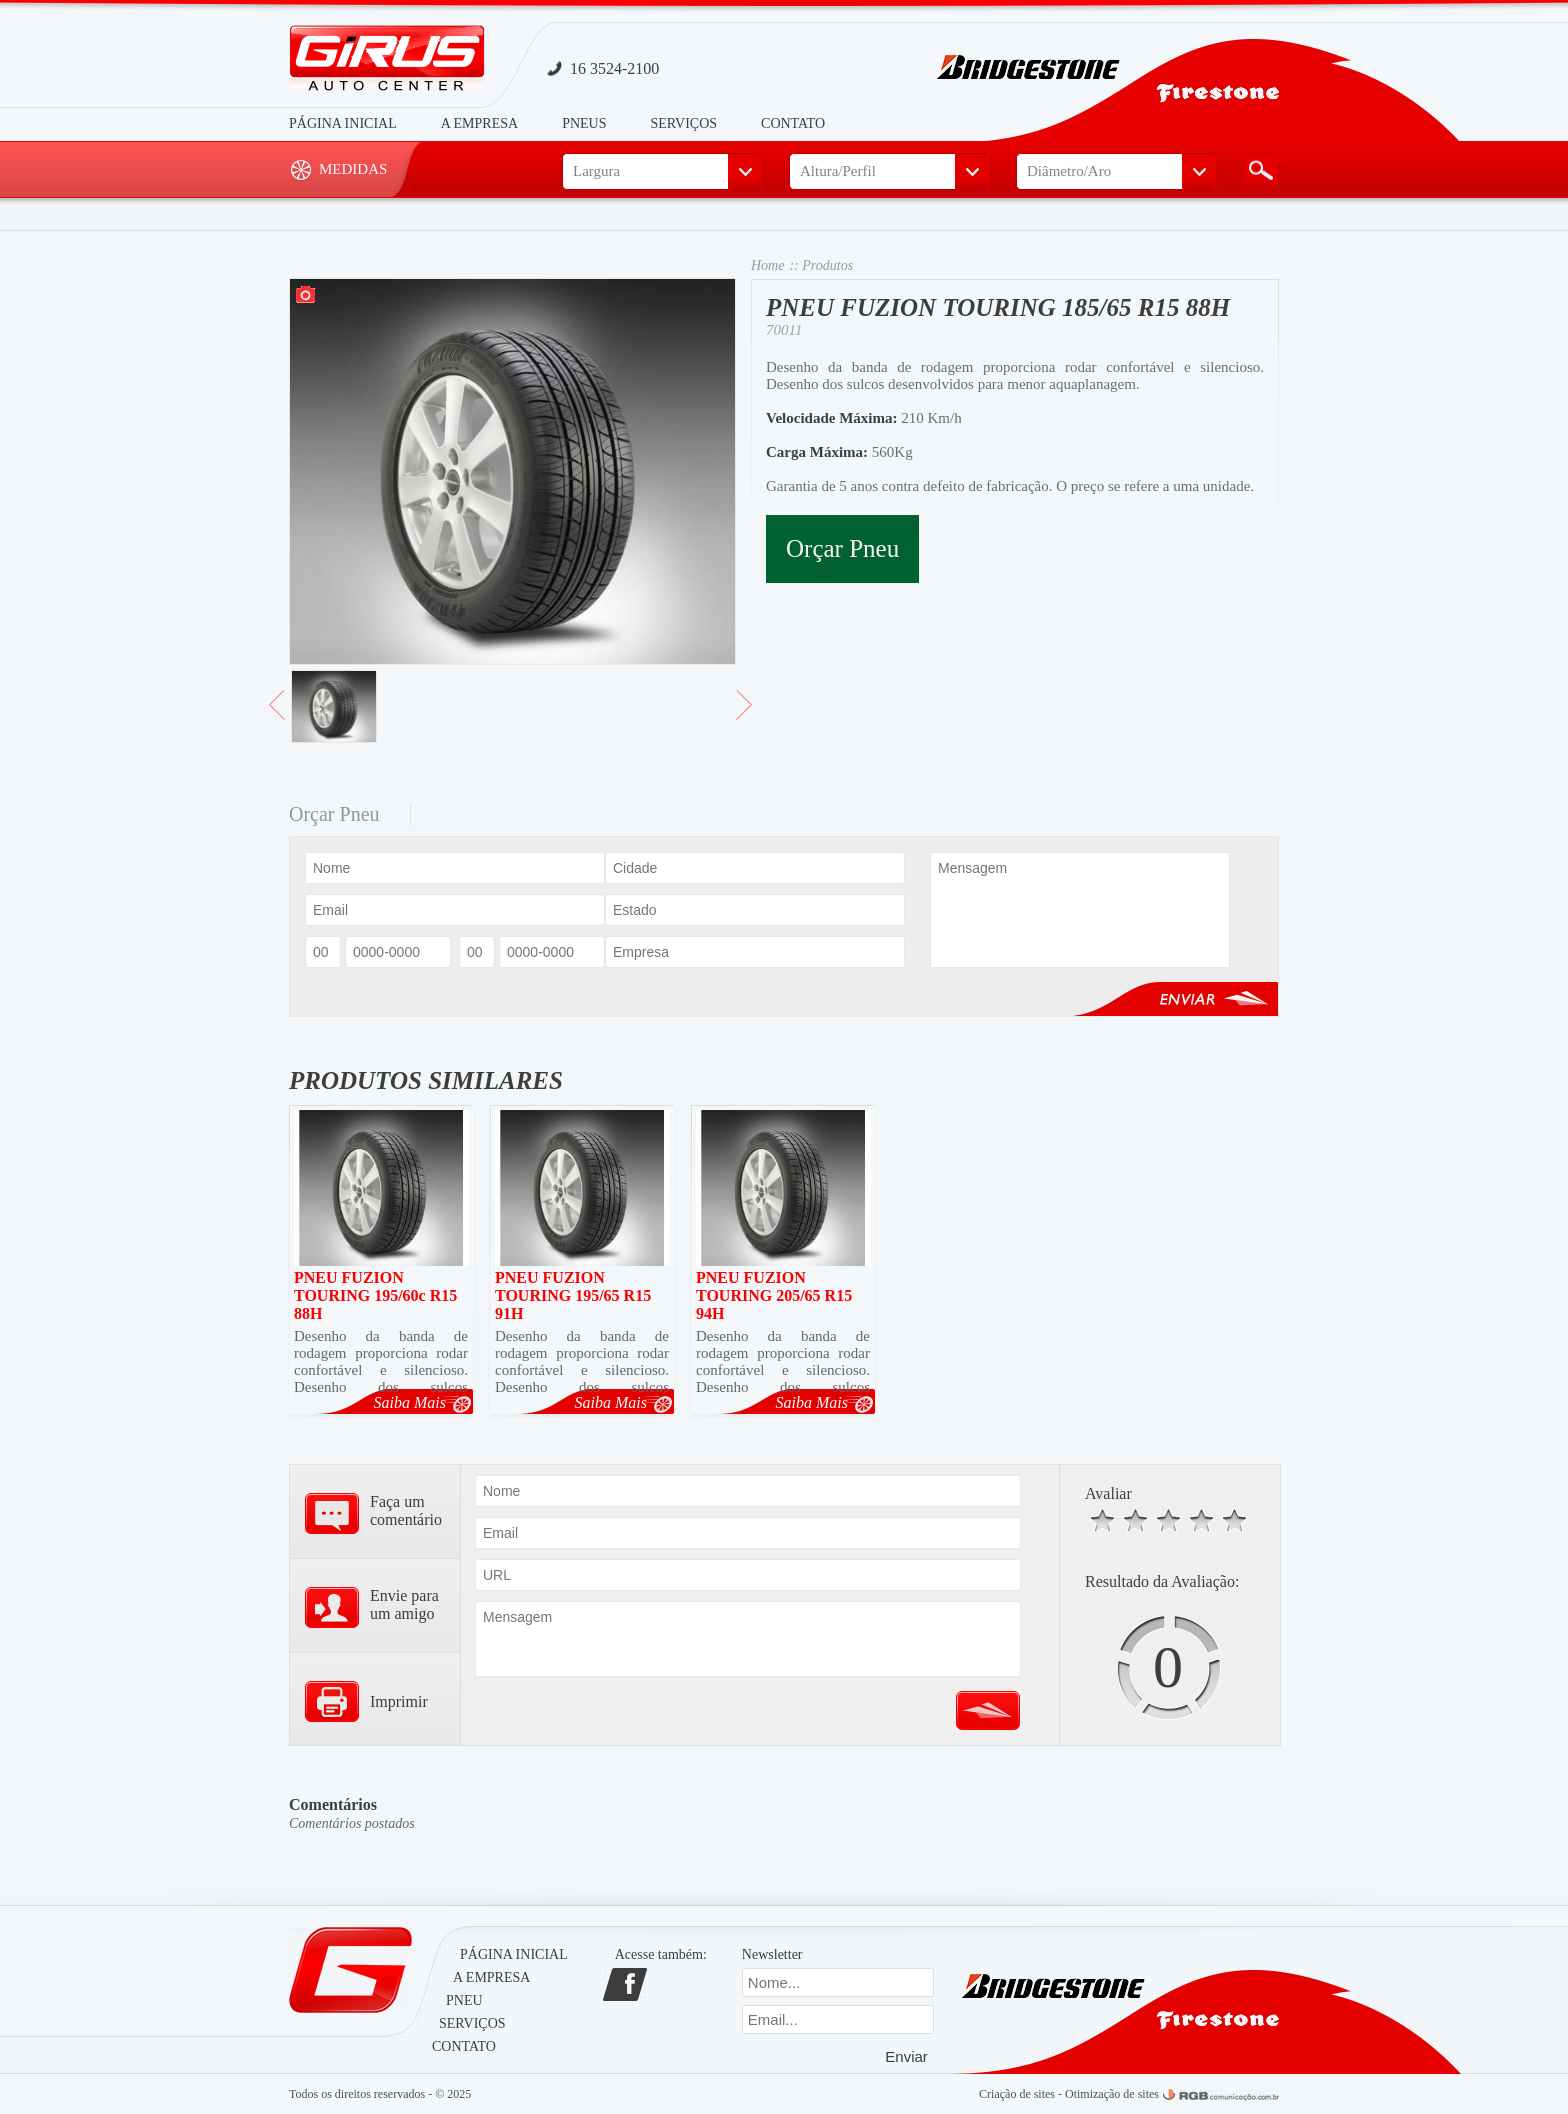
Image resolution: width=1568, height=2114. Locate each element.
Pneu (464, 2000)
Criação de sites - (1022, 2094)
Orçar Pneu (842, 548)
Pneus (584, 123)
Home (767, 265)
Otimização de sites (1112, 2094)
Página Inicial (343, 123)
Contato (793, 123)
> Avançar (744, 712)
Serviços (684, 123)
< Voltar (277, 712)
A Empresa (479, 123)
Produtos (827, 265)
